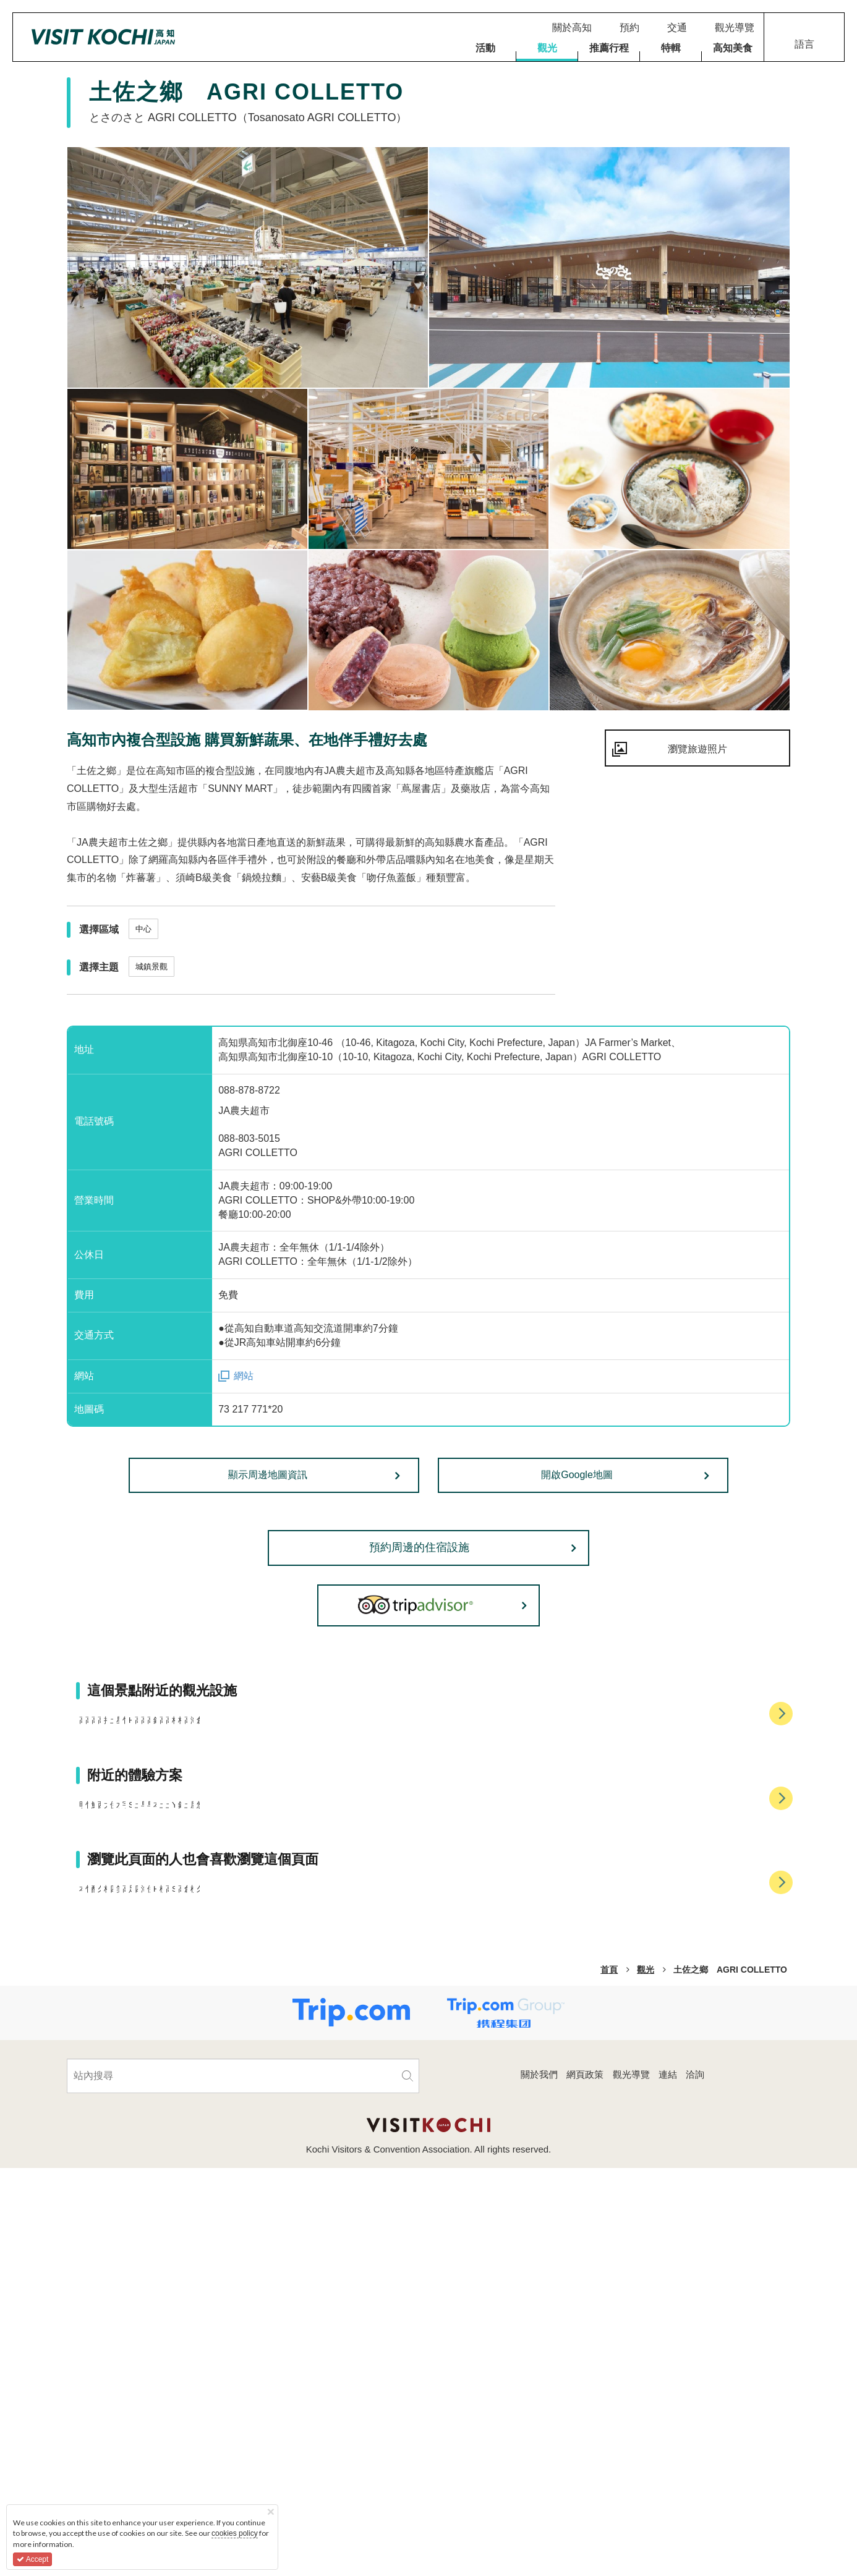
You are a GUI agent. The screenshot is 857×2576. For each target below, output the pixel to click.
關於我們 (539, 2482)
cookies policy (234, 2533)
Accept (32, 2559)
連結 (668, 2482)
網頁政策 (584, 2482)
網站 (244, 1376)
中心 (143, 928)
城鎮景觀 (151, 966)
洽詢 (695, 2482)
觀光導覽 (631, 2482)
